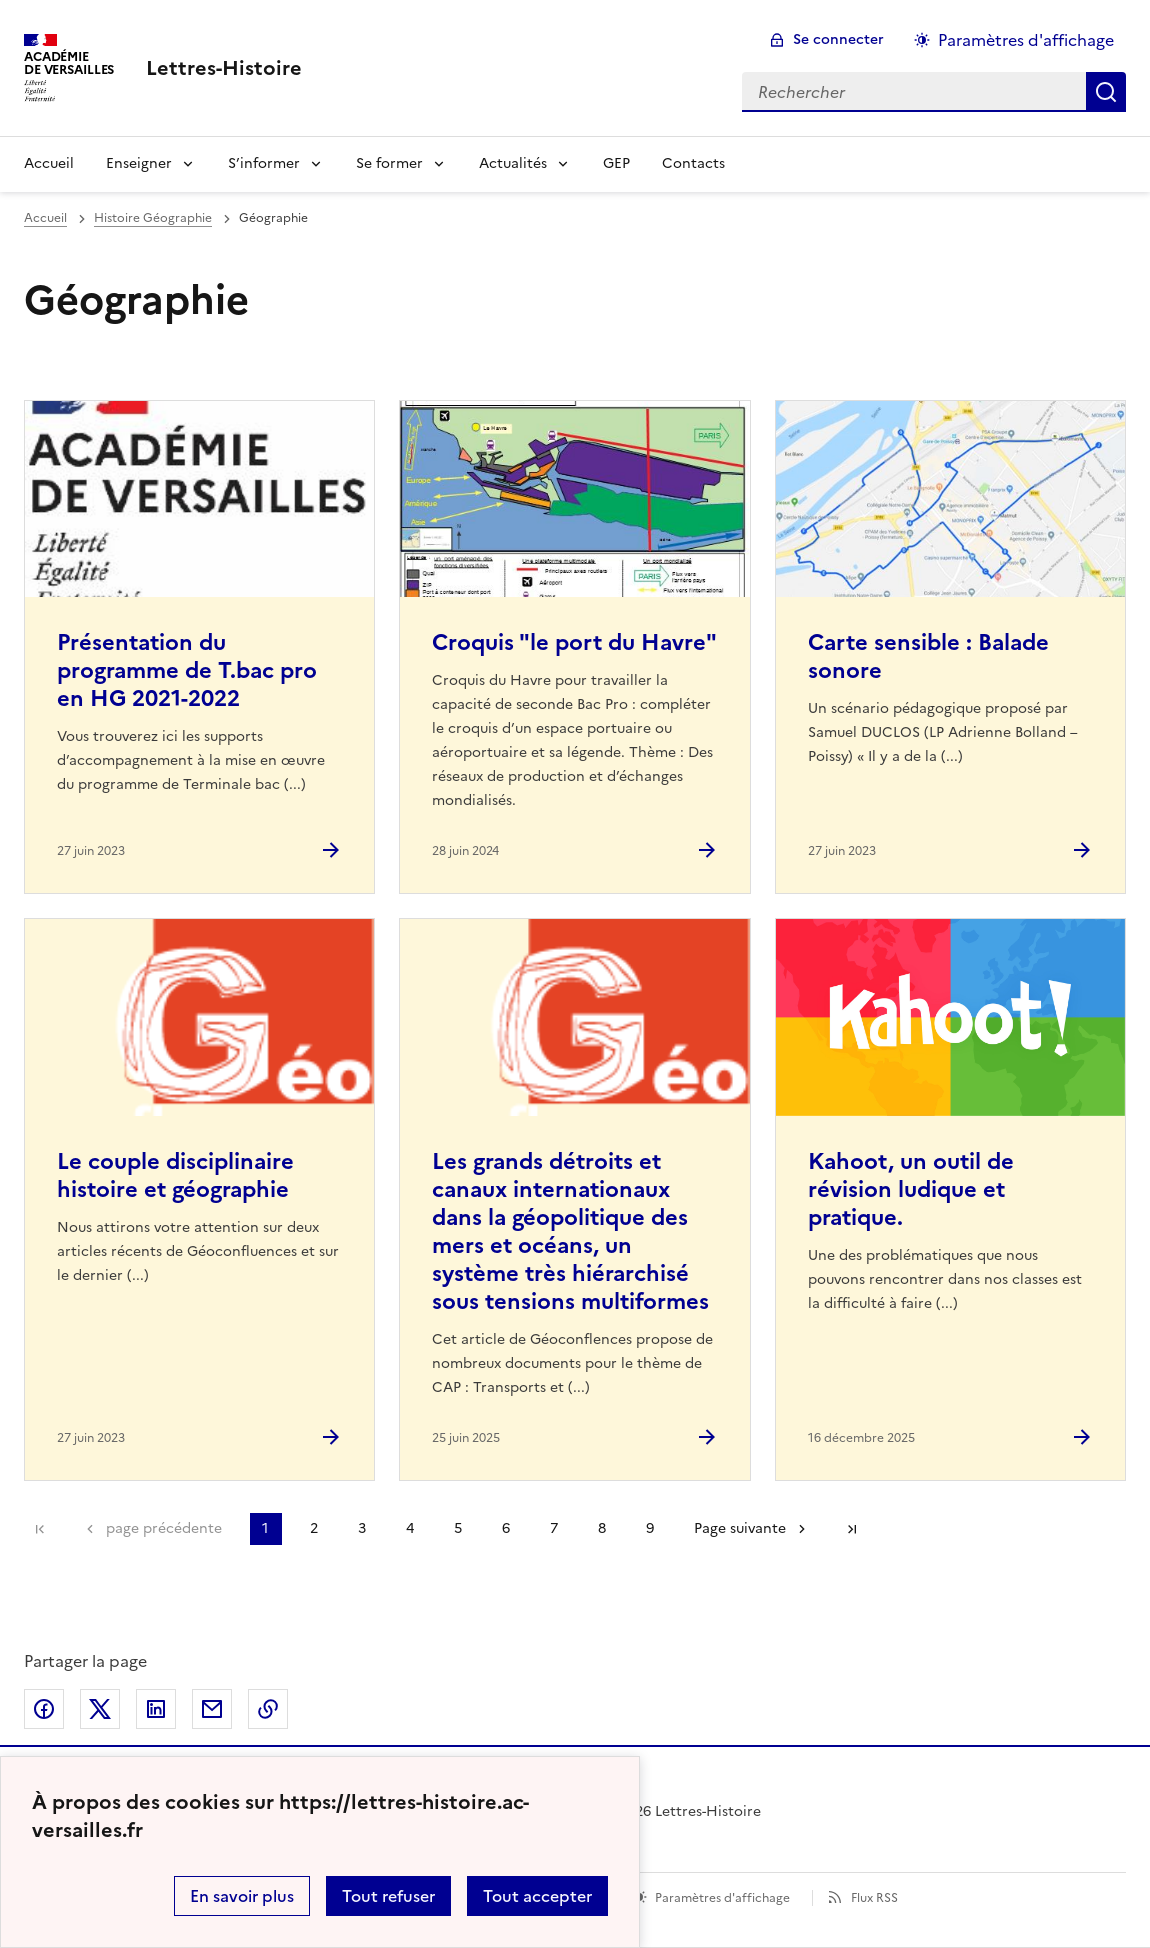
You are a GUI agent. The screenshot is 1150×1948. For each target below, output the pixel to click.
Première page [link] (40, 1529)
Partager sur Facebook (44, 1709)
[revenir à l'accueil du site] (224, 68)
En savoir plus (242, 1896)
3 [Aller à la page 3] (362, 1528)
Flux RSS (874, 1898)
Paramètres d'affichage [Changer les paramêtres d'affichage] (1026, 40)
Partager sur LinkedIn (156, 1709)
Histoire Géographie (153, 218)
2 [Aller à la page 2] (314, 1528)
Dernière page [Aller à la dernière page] (852, 1529)
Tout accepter (537, 1896)
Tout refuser (388, 1896)
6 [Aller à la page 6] (506, 1528)
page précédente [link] (164, 1528)
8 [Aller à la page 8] (602, 1528)
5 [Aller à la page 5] (458, 1528)
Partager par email (212, 1709)
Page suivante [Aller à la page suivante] (740, 1528)
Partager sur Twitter (100, 1709)
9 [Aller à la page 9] (650, 1528)
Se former (389, 163)
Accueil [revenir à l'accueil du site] (45, 218)
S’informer (264, 163)
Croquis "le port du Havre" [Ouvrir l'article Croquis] (574, 642)
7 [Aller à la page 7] (554, 1528)
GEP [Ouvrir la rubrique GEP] (616, 163)
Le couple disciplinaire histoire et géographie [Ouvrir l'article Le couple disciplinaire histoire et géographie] (175, 1175)
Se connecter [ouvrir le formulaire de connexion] (838, 39)
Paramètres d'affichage (722, 1898)
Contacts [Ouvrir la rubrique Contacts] (693, 163)
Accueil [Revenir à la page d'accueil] (49, 163)
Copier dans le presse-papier (268, 1709)
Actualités (513, 163)
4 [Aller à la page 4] (410, 1528)
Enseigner (139, 163)
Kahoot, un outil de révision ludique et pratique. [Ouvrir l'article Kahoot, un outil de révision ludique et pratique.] (911, 1189)
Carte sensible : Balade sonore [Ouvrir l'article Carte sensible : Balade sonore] (928, 656)
